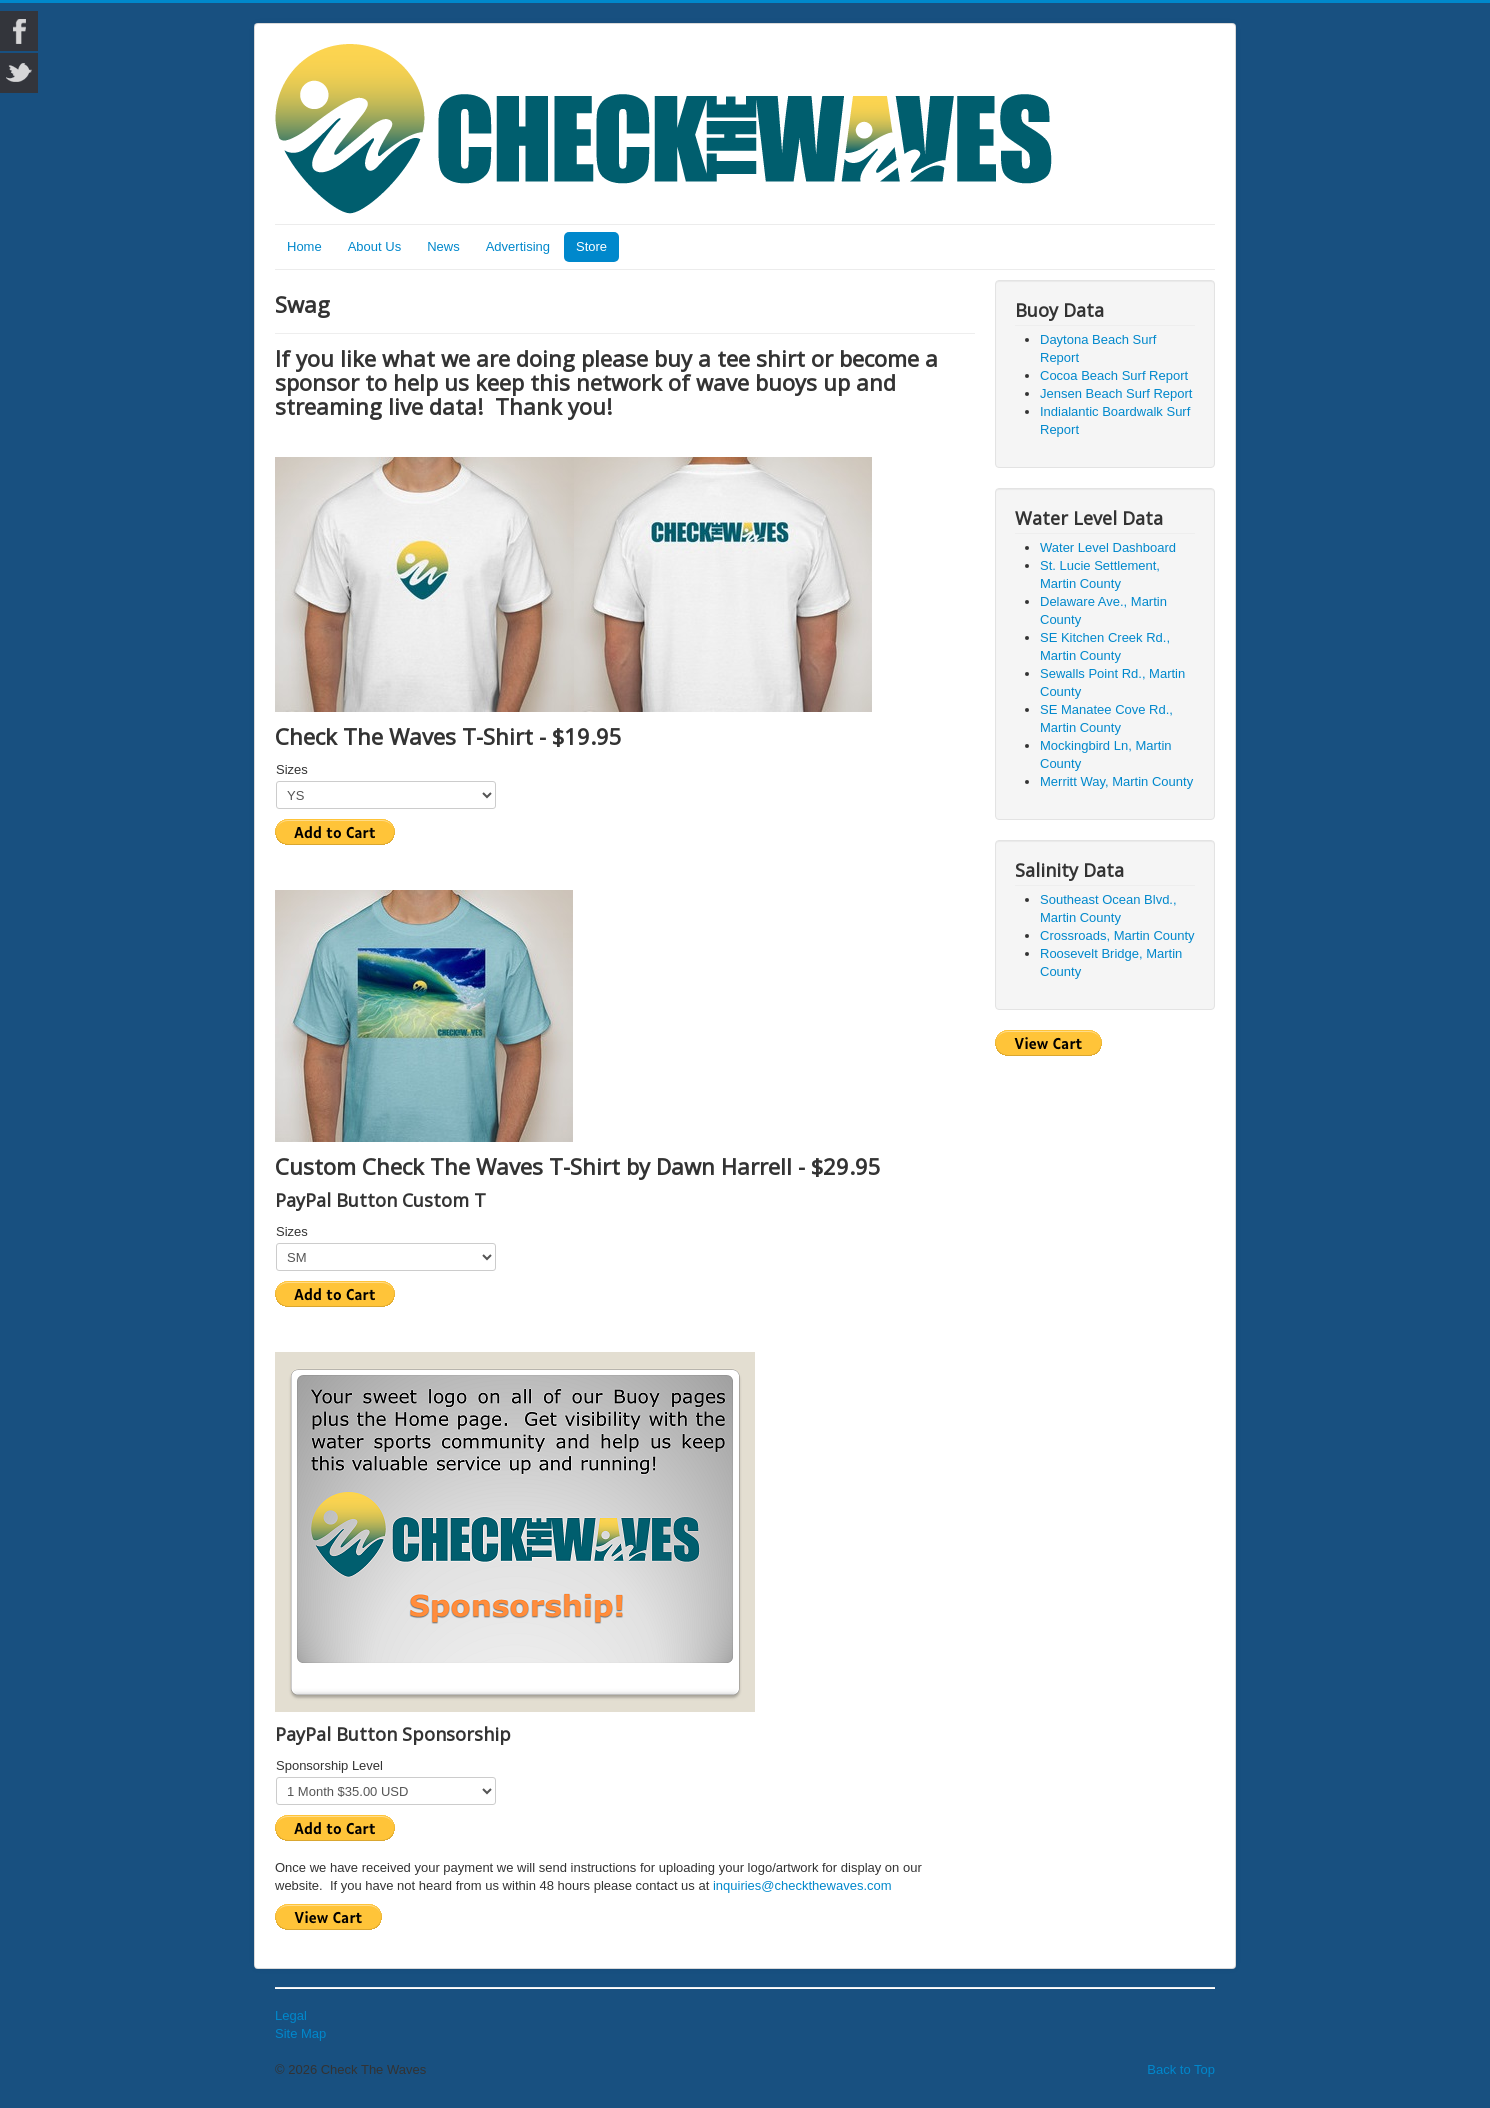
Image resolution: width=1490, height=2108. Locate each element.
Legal (291, 2015)
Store (591, 246)
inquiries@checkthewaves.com (802, 1885)
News (443, 246)
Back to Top (1181, 2069)
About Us (374, 246)
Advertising (518, 246)
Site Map (300, 2033)
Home (304, 246)
